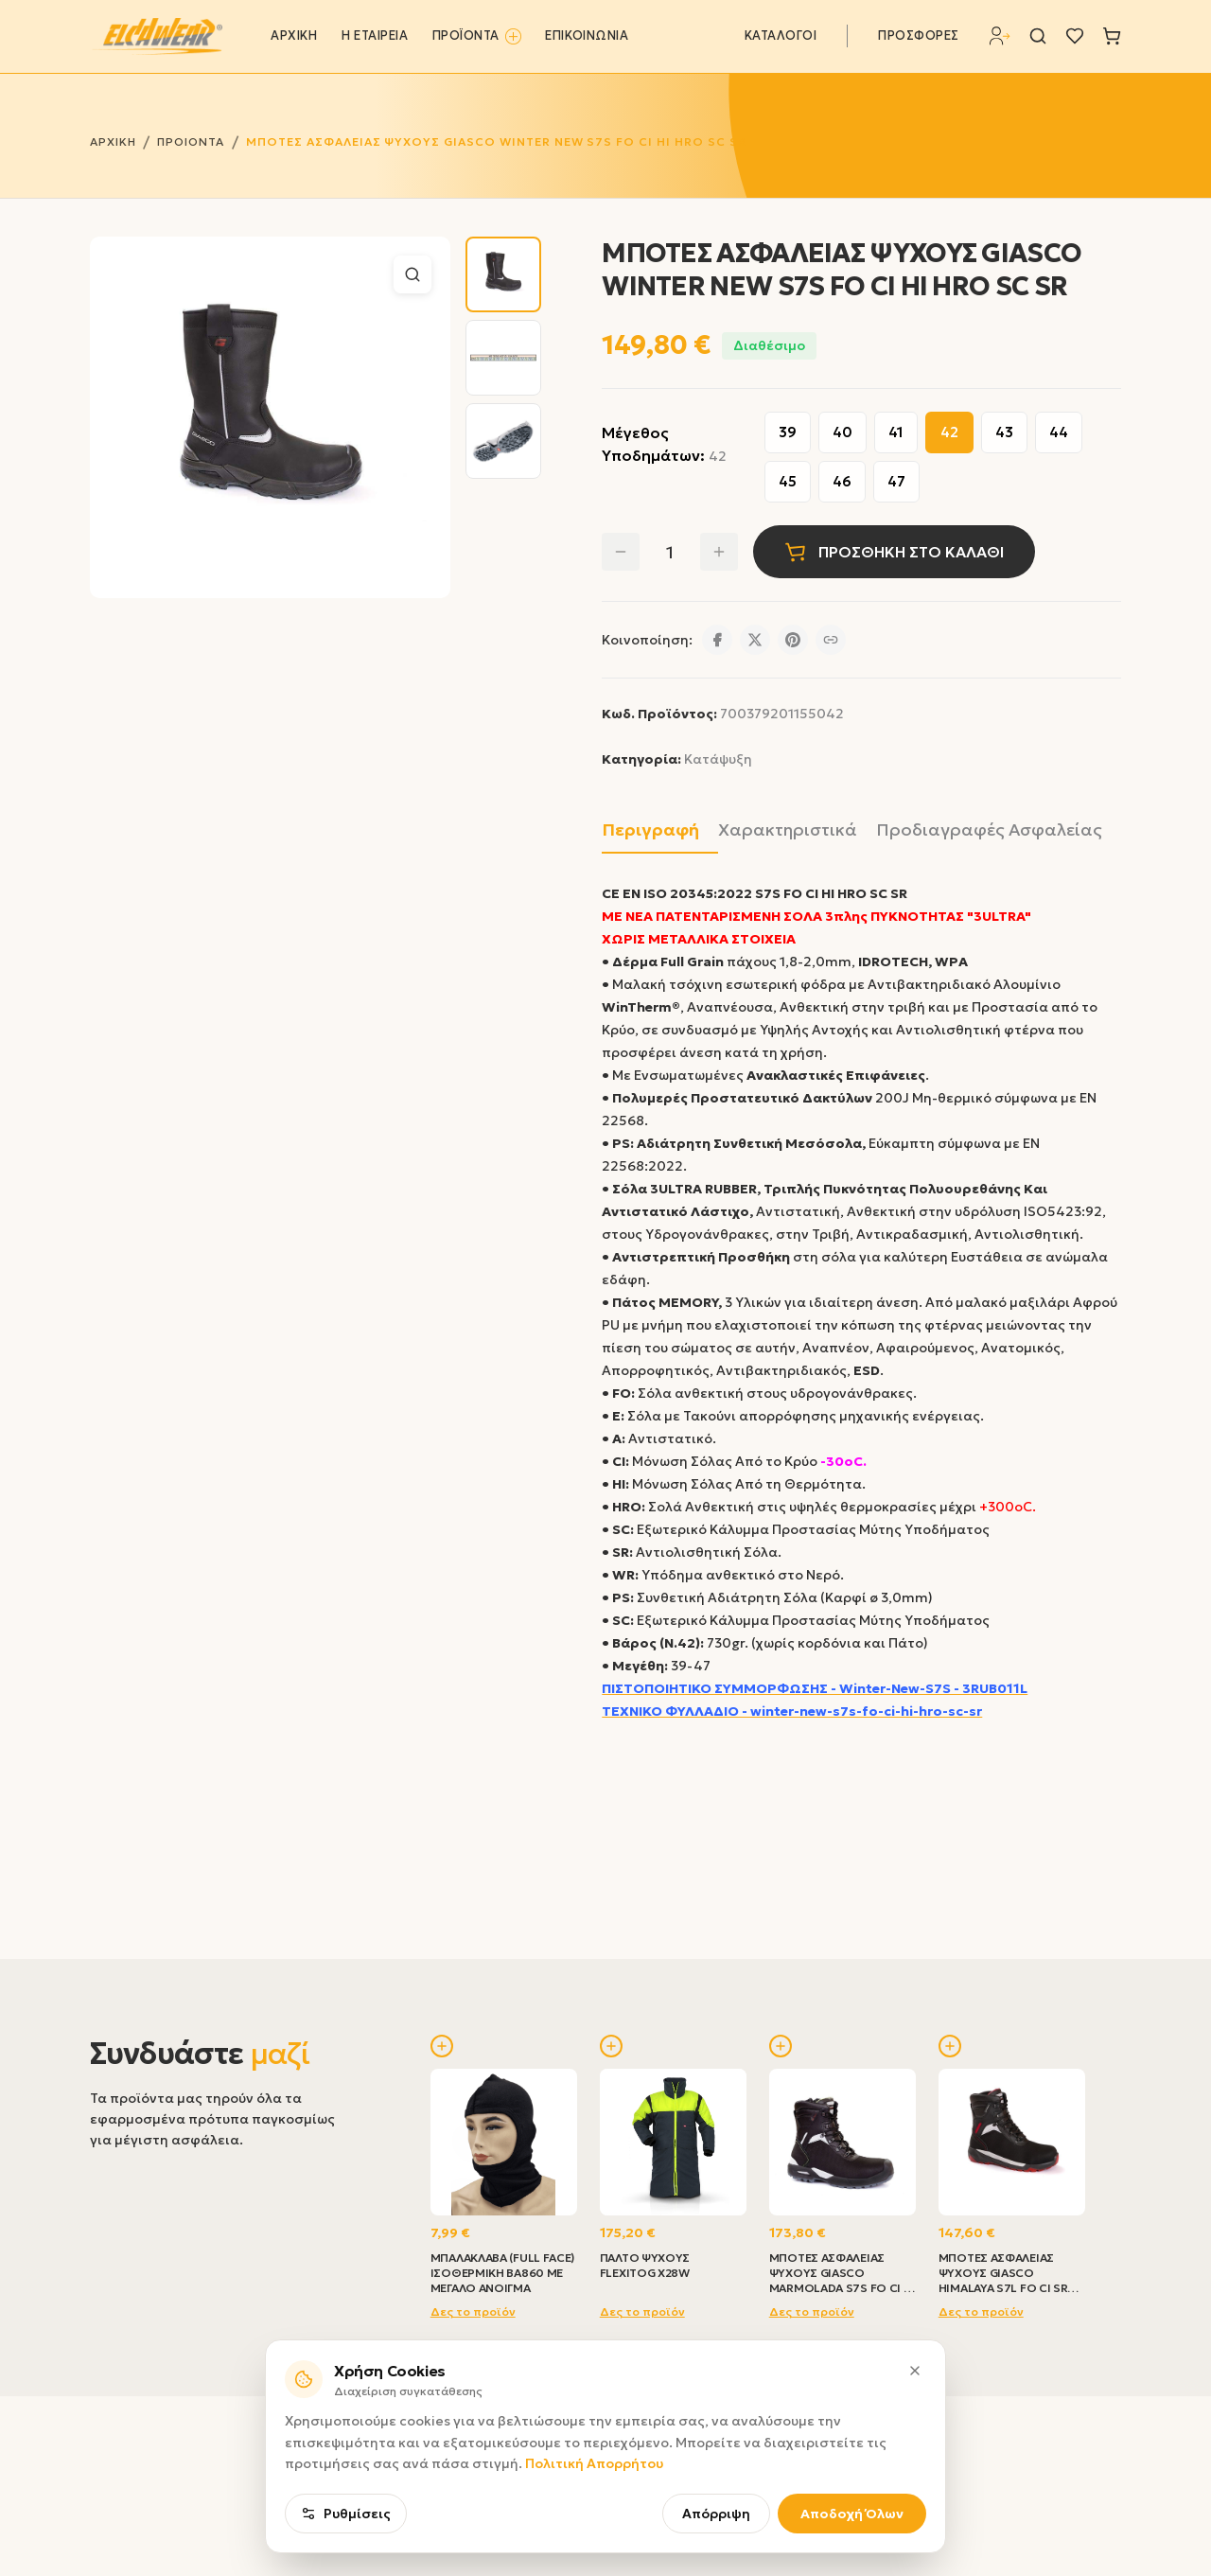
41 (896, 432)
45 (788, 481)
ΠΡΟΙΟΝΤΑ (190, 141)
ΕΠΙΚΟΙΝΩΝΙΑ (586, 36)
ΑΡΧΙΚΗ (294, 36)
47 (896, 481)
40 (842, 432)
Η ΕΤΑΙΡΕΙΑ (375, 36)
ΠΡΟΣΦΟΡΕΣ (918, 36)
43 (1004, 432)
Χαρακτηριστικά (787, 829)
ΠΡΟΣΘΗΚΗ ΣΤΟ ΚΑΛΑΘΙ (894, 551)
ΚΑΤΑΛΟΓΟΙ (781, 36)
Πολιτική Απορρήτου (594, 2555)
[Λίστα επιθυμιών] (1074, 35)
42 (949, 432)
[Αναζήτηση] (1037, 35)
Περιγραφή (650, 829)
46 (842, 481)
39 (788, 432)
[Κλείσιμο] (915, 2462)
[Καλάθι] (1111, 35)
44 (1058, 432)
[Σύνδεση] (1000, 35)
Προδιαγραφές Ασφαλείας (989, 829)
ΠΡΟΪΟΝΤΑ (476, 36)
